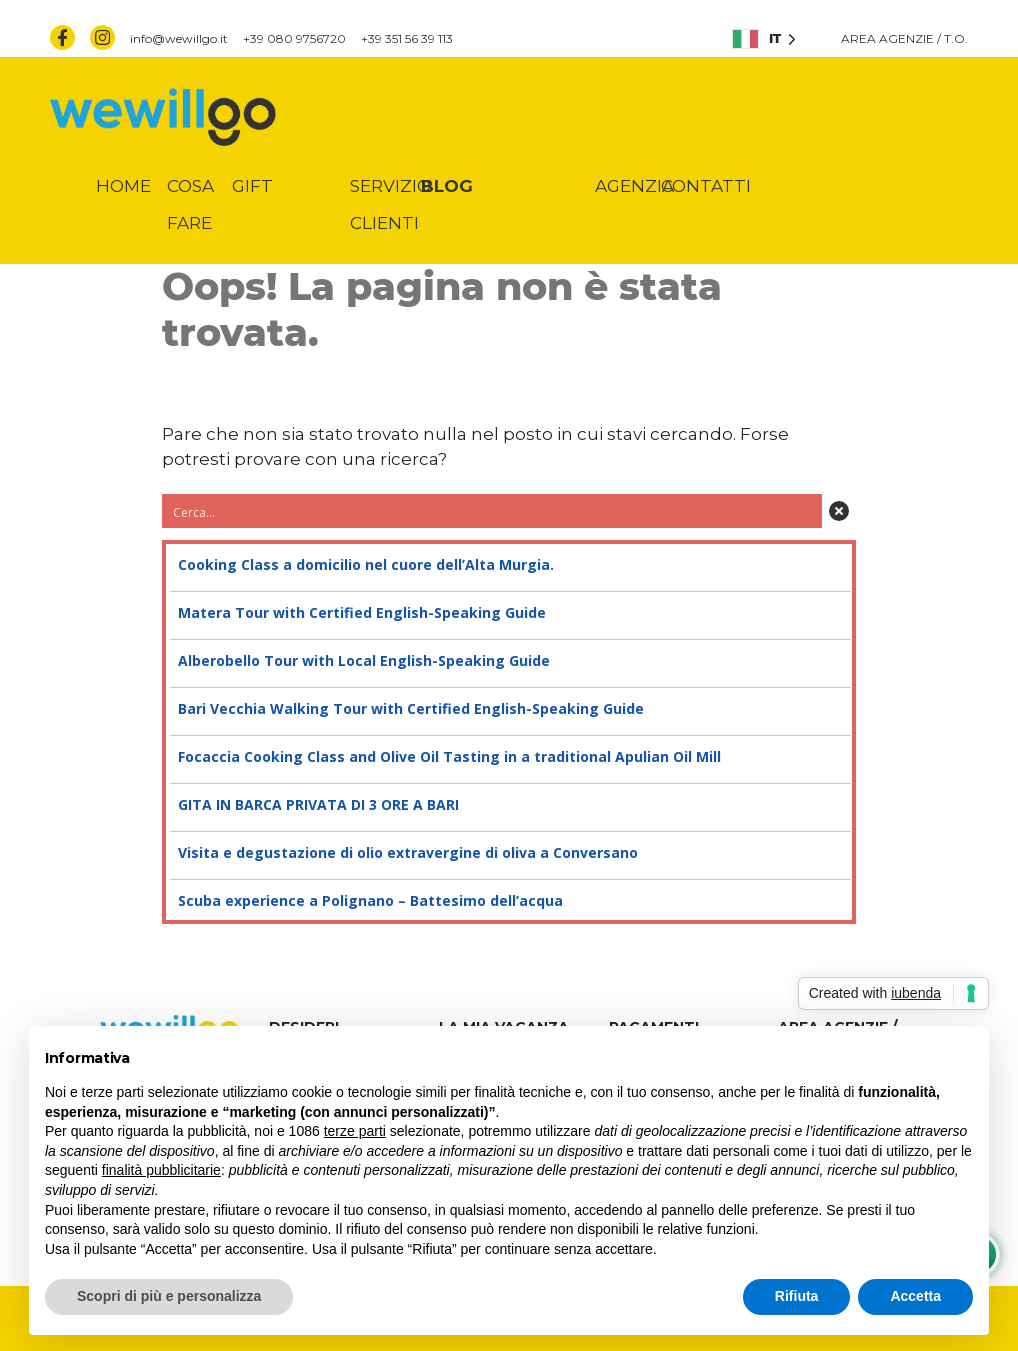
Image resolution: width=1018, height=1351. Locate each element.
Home (123, 186)
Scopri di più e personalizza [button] (169, 1296)
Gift (252, 186)
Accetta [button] (915, 1296)
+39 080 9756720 (294, 38)
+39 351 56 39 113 (407, 38)
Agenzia (634, 186)
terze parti (355, 1131)
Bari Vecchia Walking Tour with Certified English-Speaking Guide (509, 709)
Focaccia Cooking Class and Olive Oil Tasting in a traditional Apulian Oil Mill (509, 757)
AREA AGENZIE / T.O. (904, 38)
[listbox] (764, 38)
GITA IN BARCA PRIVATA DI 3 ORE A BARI (509, 805)
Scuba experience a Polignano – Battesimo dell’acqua (509, 901)
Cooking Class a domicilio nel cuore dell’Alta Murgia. (509, 565)
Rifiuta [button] (797, 1296)
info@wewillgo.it (179, 38)
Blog (447, 186)
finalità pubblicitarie (161, 1170)
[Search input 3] (493, 511)
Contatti (706, 186)
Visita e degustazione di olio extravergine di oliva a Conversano (509, 853)
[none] (764, 38)
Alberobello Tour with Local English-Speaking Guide (509, 661)
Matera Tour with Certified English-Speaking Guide (509, 613)
